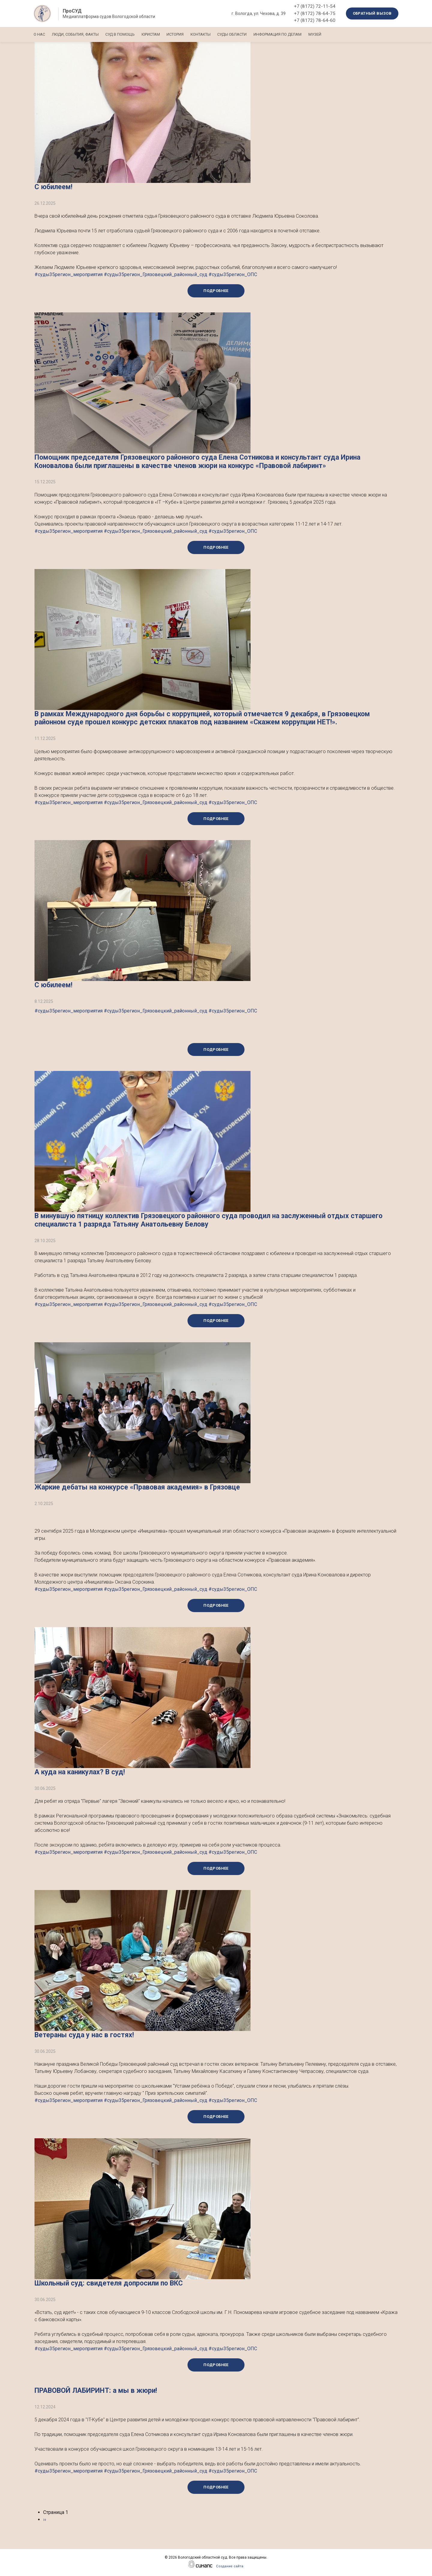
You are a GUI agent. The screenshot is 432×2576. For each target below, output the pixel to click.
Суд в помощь (127, 34)
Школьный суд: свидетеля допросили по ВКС (108, 2283)
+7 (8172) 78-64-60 (314, 20)
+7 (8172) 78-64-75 (314, 13)
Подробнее (216, 290)
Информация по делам (304, 34)
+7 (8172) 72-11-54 (314, 6)
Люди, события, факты (79, 34)
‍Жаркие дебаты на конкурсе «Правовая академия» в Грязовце (137, 1487)
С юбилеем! (53, 187)
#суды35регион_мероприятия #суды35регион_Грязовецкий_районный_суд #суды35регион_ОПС (145, 274)
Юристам (162, 34)
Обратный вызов (372, 13)
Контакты (219, 34)
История (190, 34)
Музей (344, 34)
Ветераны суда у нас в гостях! (84, 2035)
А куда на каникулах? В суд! (79, 1772)
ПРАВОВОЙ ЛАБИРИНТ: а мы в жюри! (95, 2391)
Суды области (254, 34)
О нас (39, 34)
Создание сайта (229, 2566)
